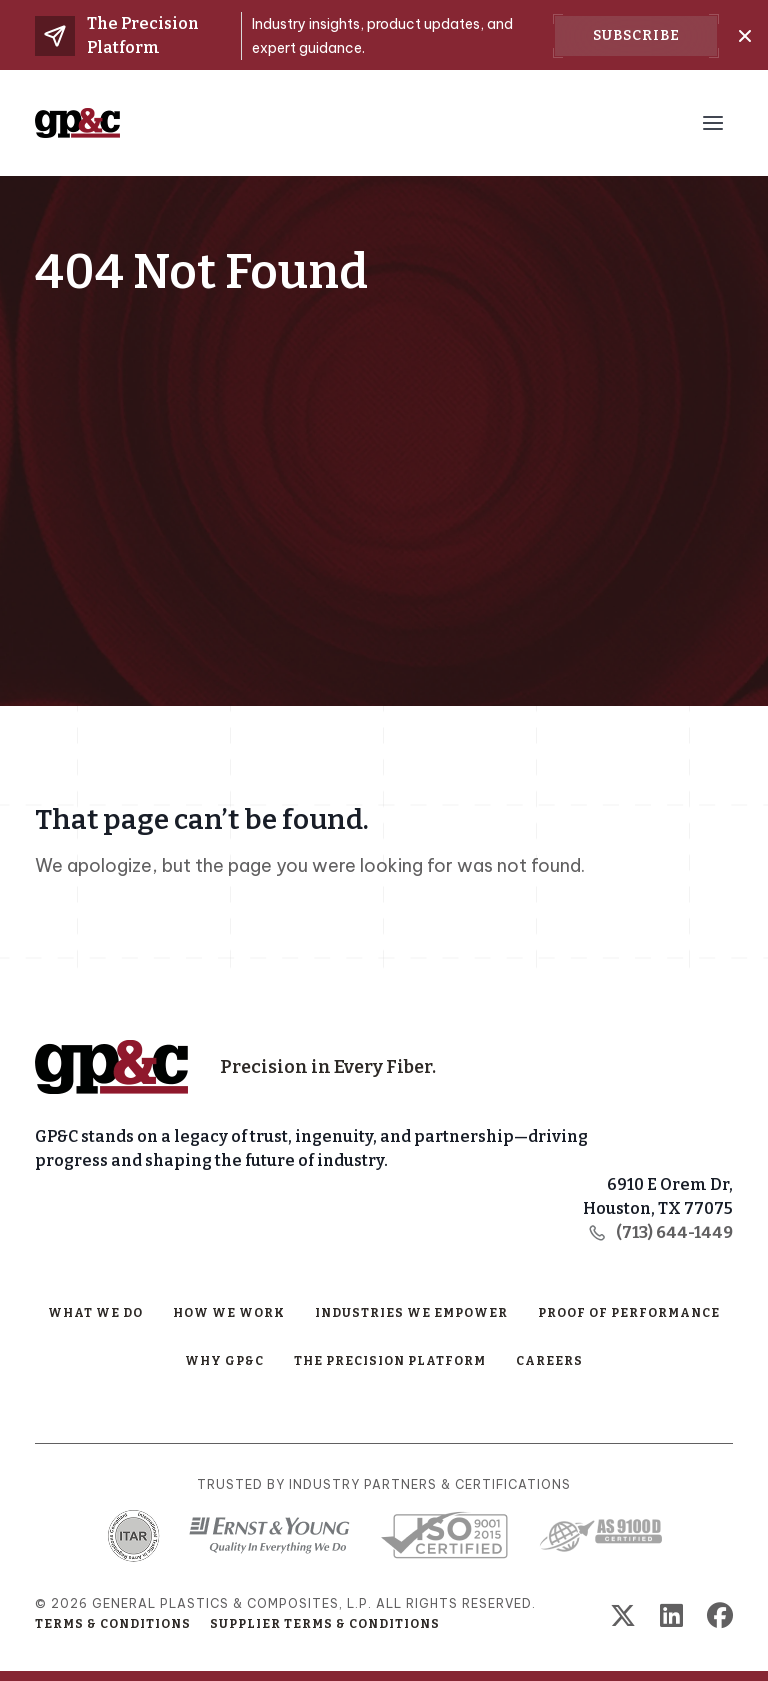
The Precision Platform (390, 1361)
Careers (549, 1361)
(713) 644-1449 (660, 1232)
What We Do (95, 1313)
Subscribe (636, 35)
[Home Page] (111, 1067)
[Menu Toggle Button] (713, 123)
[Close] (745, 36)
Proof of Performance (629, 1313)
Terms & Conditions (113, 1624)
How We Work (229, 1313)
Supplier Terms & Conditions (325, 1624)
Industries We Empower (411, 1313)
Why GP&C (224, 1361)
